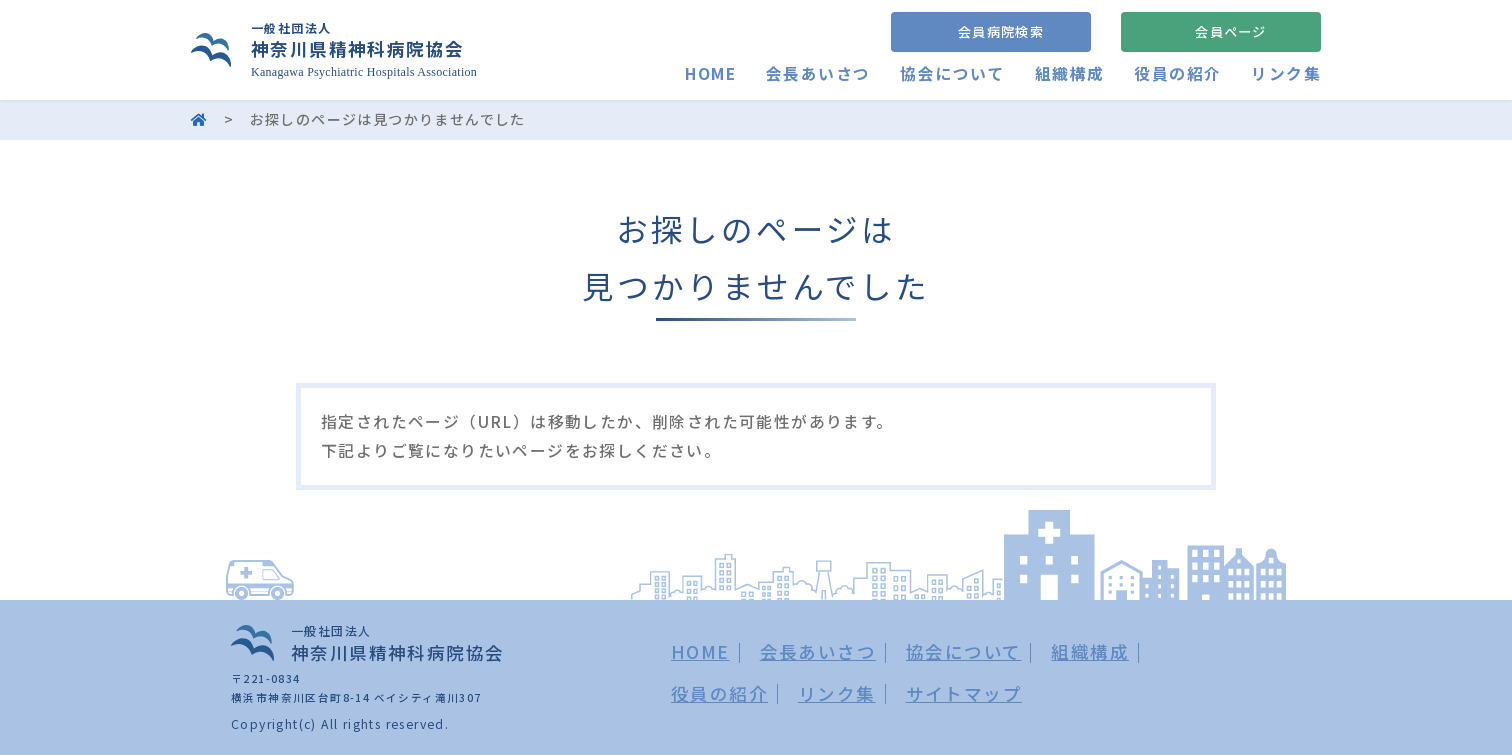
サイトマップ (964, 693)
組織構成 (1070, 73)
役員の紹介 (1177, 73)
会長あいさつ (818, 73)
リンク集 (1286, 73)
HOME (710, 73)
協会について (952, 73)
